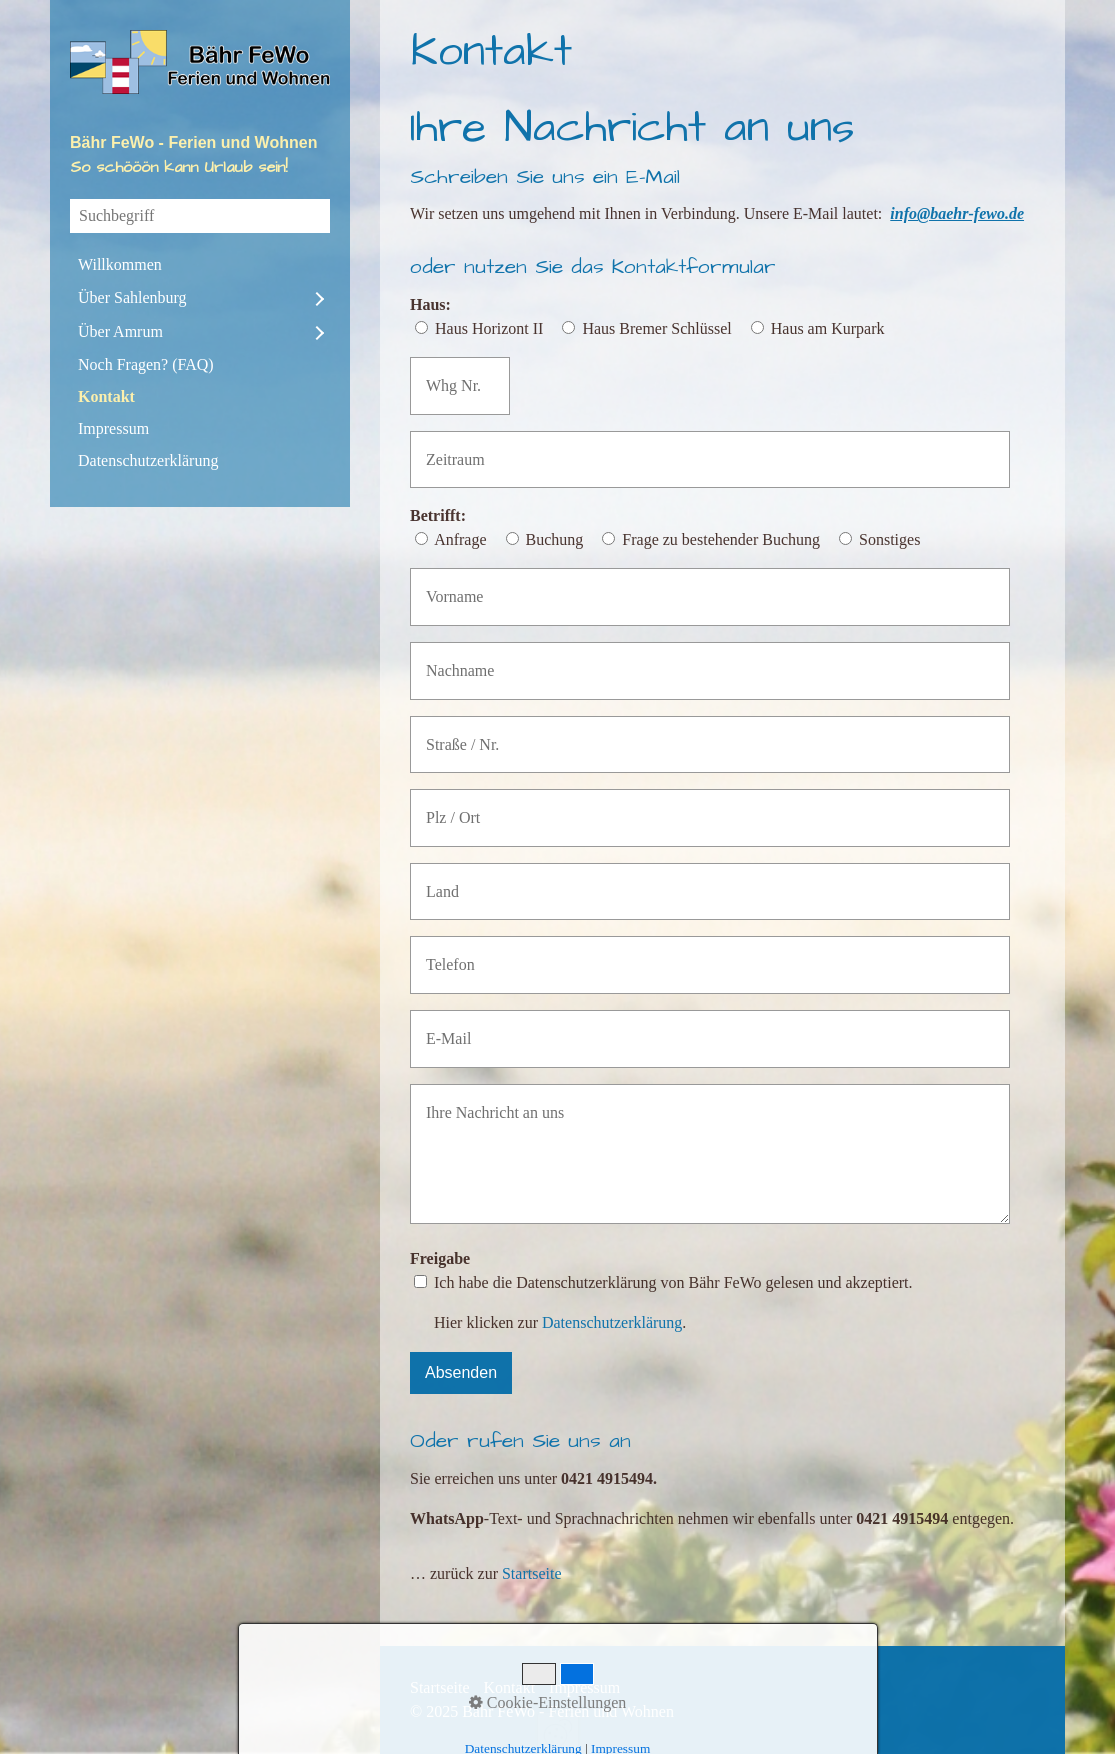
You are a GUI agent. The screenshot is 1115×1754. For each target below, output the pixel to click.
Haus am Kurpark (828, 328)
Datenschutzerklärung (148, 460)
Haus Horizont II (489, 328)
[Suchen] (315, 216)
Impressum (113, 428)
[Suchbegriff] (200, 216)
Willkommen (120, 264)
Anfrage (460, 539)
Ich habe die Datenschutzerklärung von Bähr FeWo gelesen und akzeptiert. (673, 1282)
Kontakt (106, 396)
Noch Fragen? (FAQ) (146, 364)
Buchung (555, 539)
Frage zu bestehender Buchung (721, 539)
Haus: (430, 304)
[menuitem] (200, 265)
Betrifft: (438, 515)
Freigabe (440, 1258)
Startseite (532, 1573)
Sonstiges (889, 539)
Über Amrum (120, 331)
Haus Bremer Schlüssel (656, 328)
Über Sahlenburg (132, 297)
